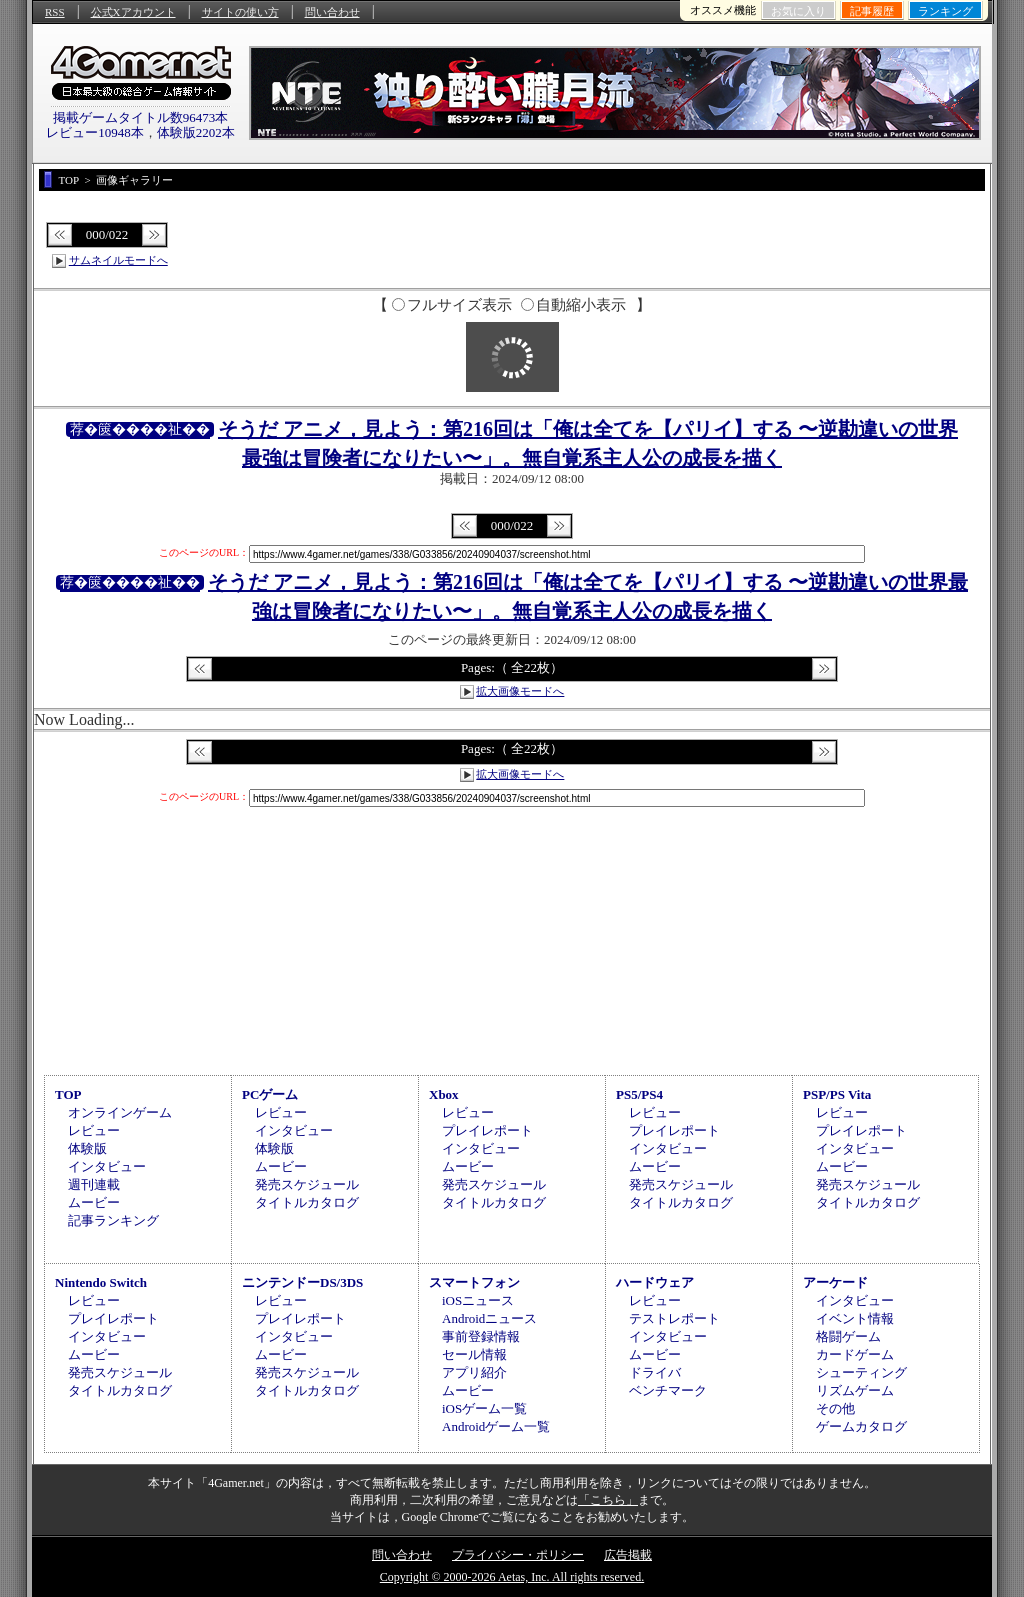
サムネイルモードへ (118, 260)
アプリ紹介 (474, 1372)
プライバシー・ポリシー (518, 1555)
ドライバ (655, 1372)
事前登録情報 (481, 1336)
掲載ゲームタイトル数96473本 (141, 117)
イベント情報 (855, 1318)
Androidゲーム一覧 (496, 1426)
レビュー (94, 1130)
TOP (68, 1094)
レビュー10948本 (95, 132)
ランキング (945, 11)
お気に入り (798, 11)
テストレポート (674, 1318)
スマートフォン (474, 1282)
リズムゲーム (855, 1390)
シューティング (861, 1372)
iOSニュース (478, 1300)
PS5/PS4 (639, 1094)
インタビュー (107, 1166)
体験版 (87, 1148)
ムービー (94, 1202)
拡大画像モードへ (520, 691)
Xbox (444, 1094)
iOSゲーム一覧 (484, 1408)
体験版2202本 (196, 132)
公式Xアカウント (133, 12)
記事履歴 (872, 11)
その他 (835, 1408)
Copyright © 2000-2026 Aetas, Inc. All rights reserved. (512, 1577)
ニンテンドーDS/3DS (302, 1282)
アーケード (835, 1282)
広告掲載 (628, 1555)
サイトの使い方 (240, 12)
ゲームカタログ (861, 1426)
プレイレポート (487, 1130)
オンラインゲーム (120, 1112)
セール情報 (474, 1354)
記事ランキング (113, 1220)
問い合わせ (332, 12)
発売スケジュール (307, 1184)
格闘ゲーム (848, 1336)
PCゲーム (270, 1094)
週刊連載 (94, 1184)
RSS (55, 12)
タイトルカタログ (307, 1202)
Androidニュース (489, 1318)
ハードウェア (655, 1282)
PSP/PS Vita (837, 1094)
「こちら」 (608, 1500)
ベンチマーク (668, 1390)
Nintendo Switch (101, 1282)
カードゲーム (855, 1354)
